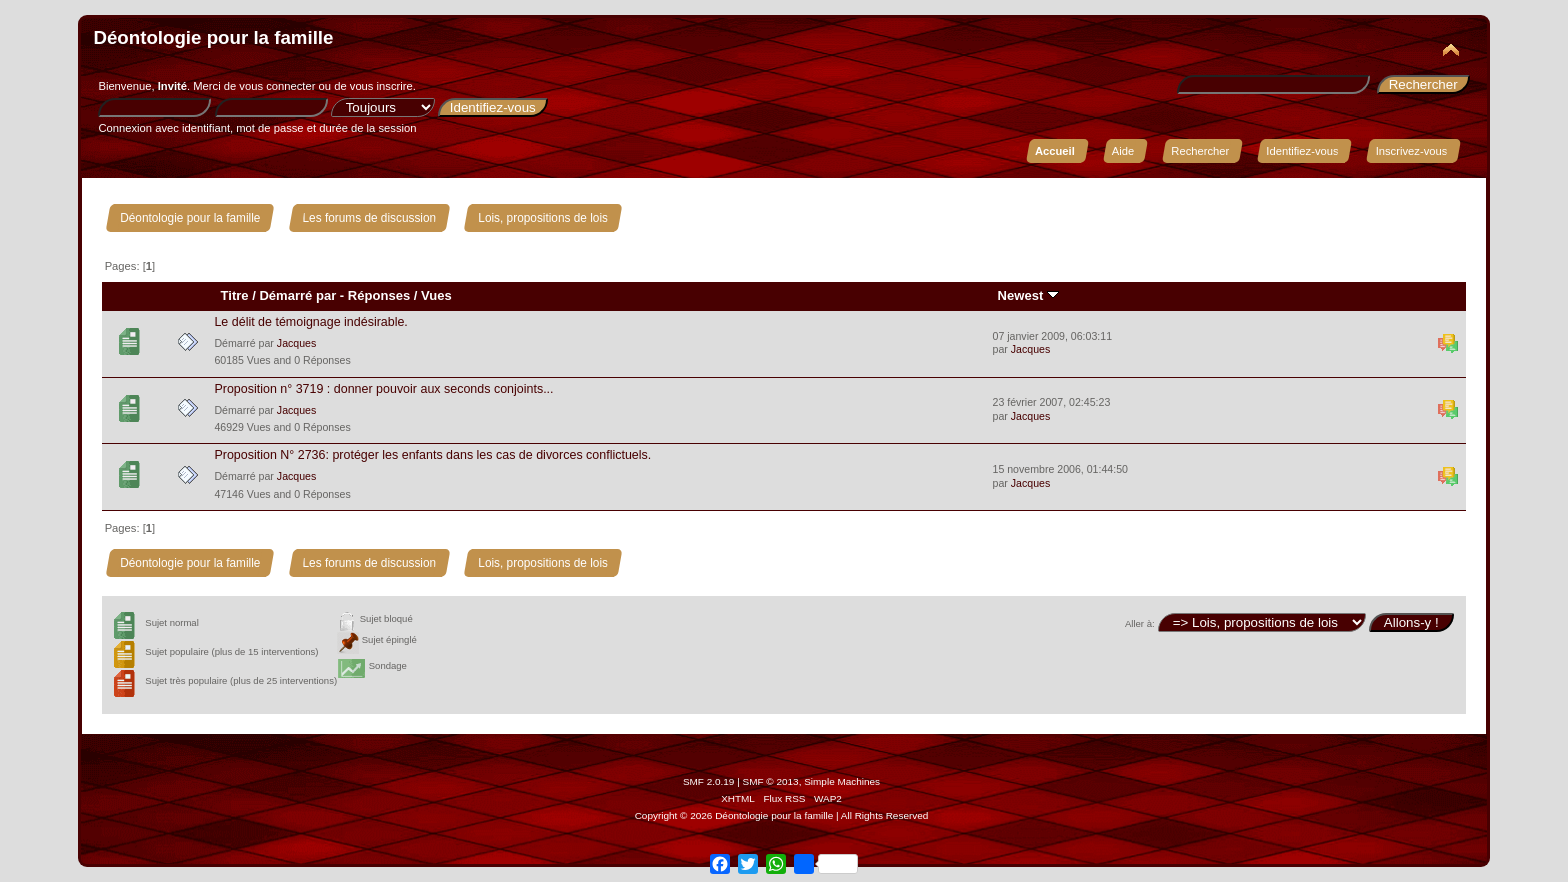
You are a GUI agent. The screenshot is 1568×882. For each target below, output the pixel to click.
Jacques (296, 343)
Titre (235, 295)
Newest (1028, 295)
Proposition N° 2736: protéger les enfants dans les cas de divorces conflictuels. (432, 455)
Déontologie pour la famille (213, 37)
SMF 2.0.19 (709, 781)
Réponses (379, 295)
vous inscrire (381, 86)
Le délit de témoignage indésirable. (310, 322)
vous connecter (277, 86)
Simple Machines (842, 781)
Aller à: (1140, 623)
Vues (436, 295)
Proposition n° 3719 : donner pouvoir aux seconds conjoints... (383, 389)
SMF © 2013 (771, 781)
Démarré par (297, 295)
